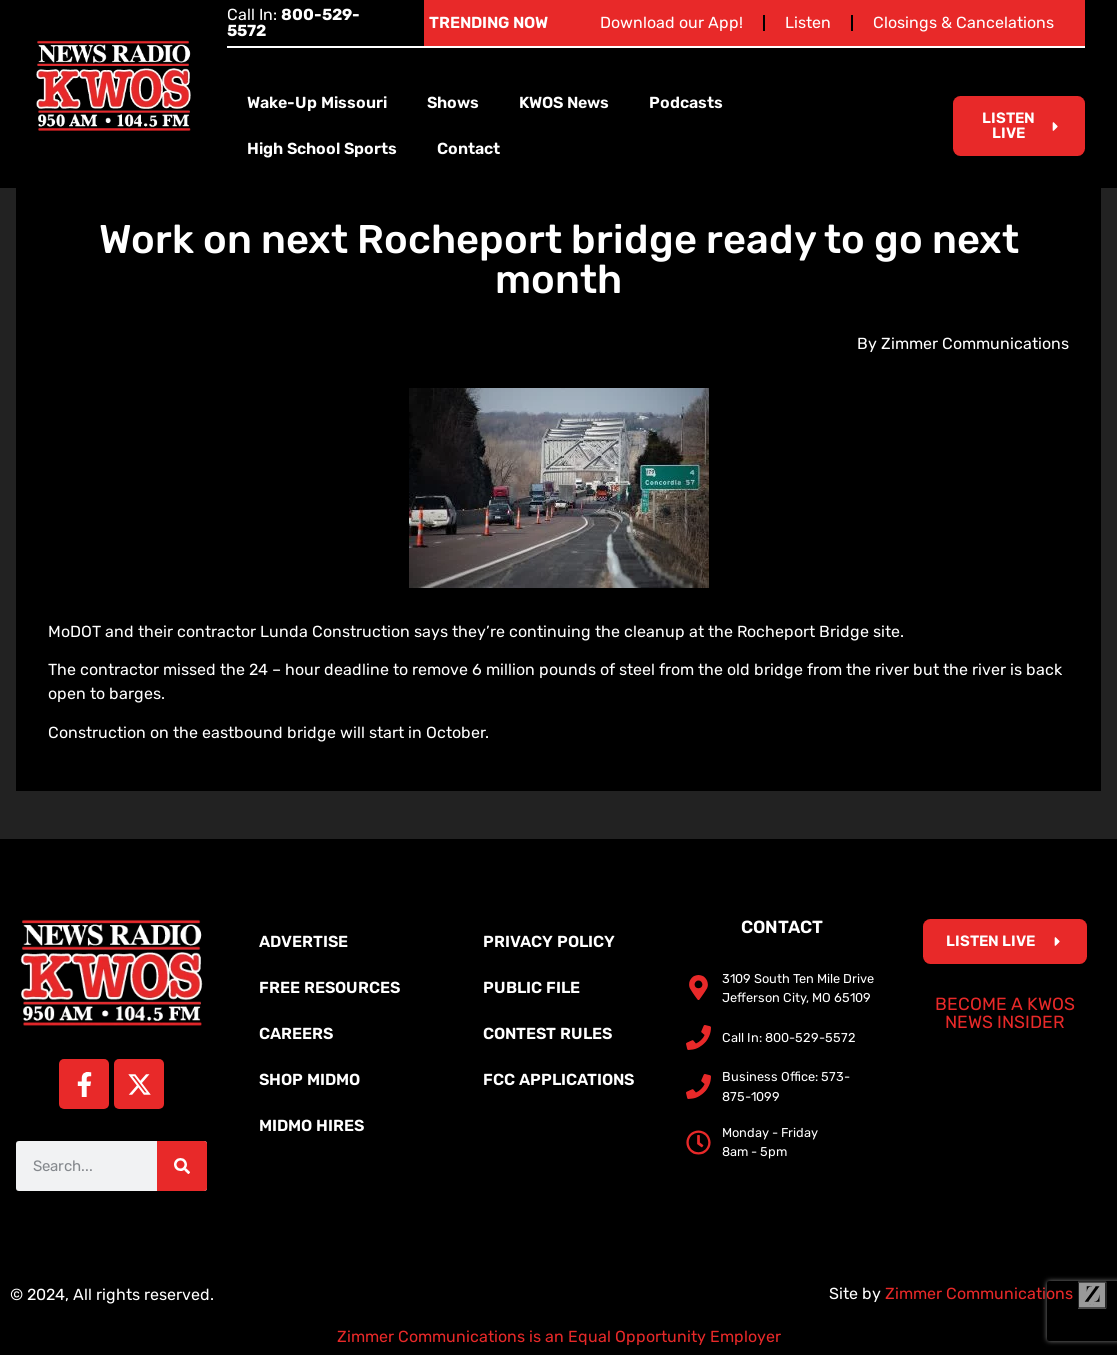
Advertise (303, 941)
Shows (453, 102)
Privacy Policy (549, 941)
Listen (808, 22)
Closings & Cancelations (963, 22)
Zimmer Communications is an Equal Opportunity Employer (559, 1336)
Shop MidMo (309, 1079)
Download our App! (671, 22)
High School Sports (322, 148)
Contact (468, 148)
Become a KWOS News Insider (1005, 1013)
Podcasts (686, 102)
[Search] (182, 1166)
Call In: (293, 22)
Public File (531, 987)
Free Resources (329, 987)
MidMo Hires (311, 1125)
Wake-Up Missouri (317, 102)
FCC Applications (558, 1079)
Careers (296, 1033)
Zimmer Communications (996, 1293)
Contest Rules (547, 1033)
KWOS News (564, 102)
